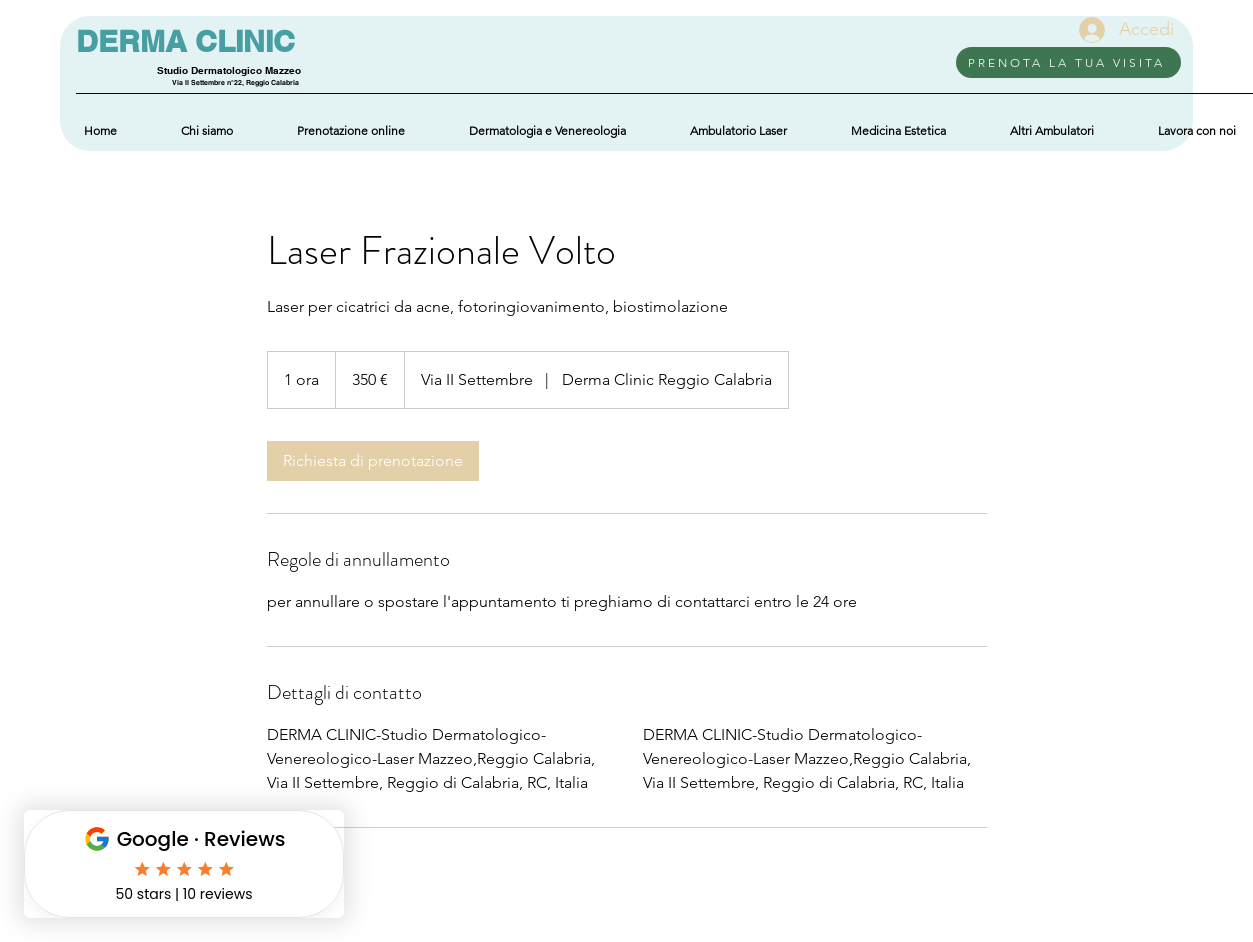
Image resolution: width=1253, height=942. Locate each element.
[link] (373, 461)
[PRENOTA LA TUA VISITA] (1068, 62)
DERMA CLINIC (185, 41)
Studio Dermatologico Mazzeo (229, 70)
